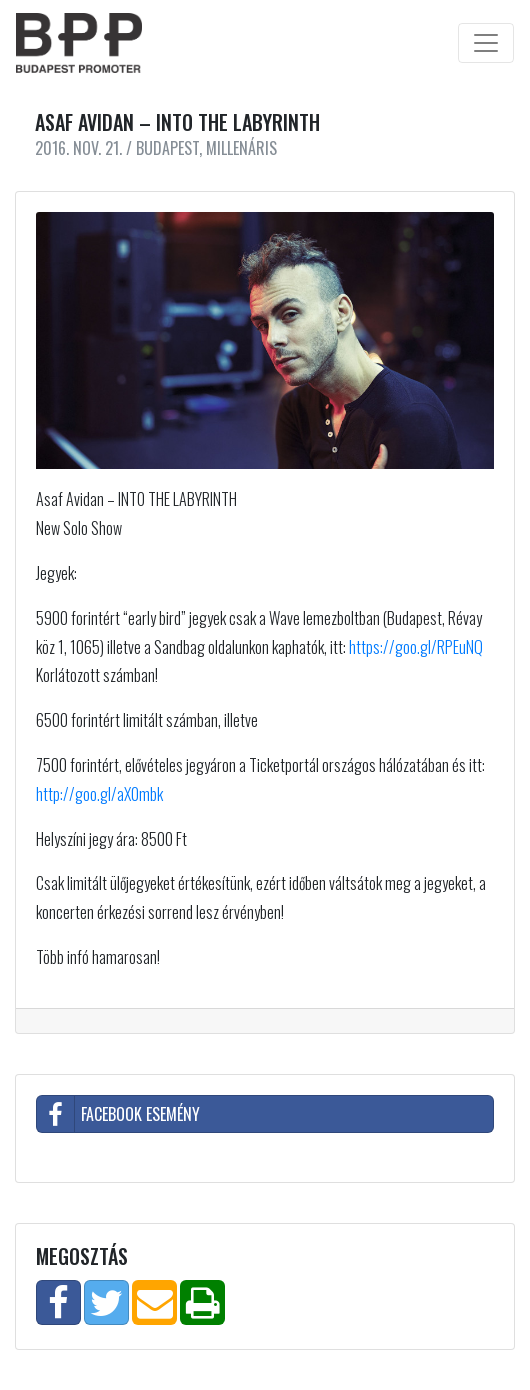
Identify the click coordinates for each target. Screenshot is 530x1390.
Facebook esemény (118, 1114)
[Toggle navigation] (486, 43)
